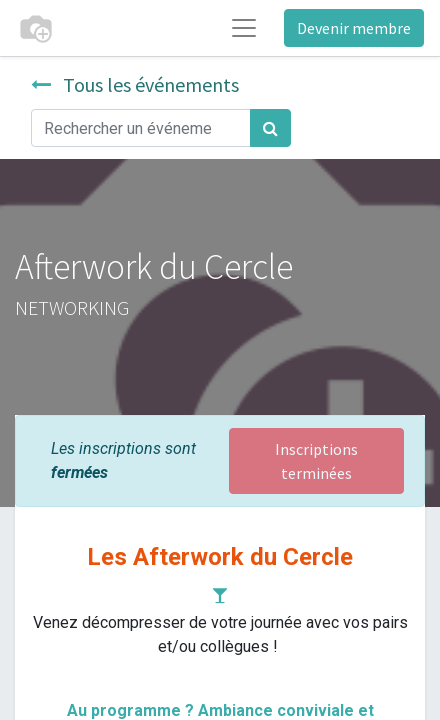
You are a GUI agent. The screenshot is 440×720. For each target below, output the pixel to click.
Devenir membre (354, 28)
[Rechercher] (270, 128)
